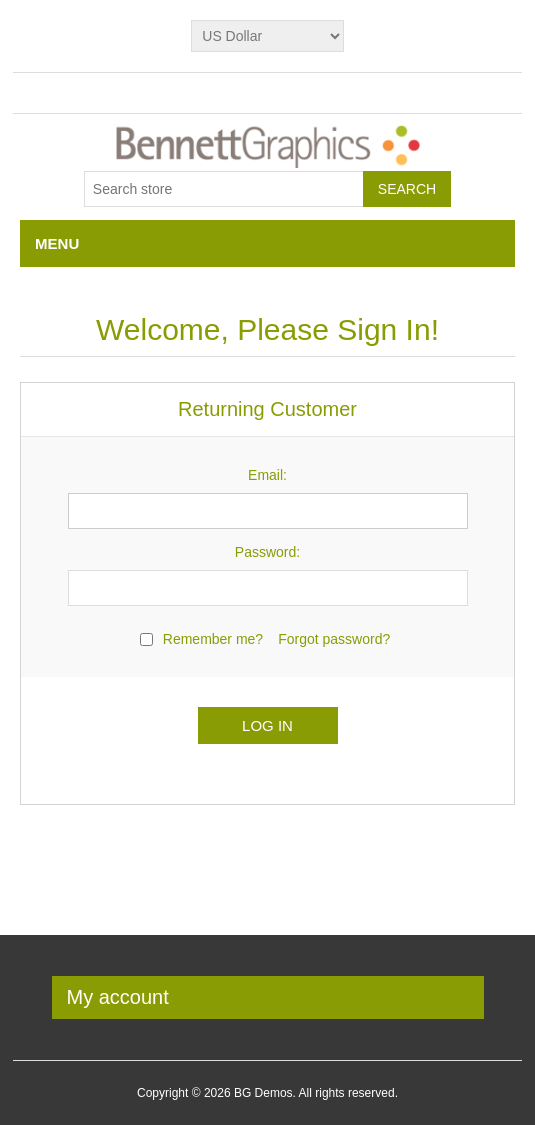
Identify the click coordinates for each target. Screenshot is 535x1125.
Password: (267, 552)
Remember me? (213, 639)
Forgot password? (334, 639)
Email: (267, 475)
